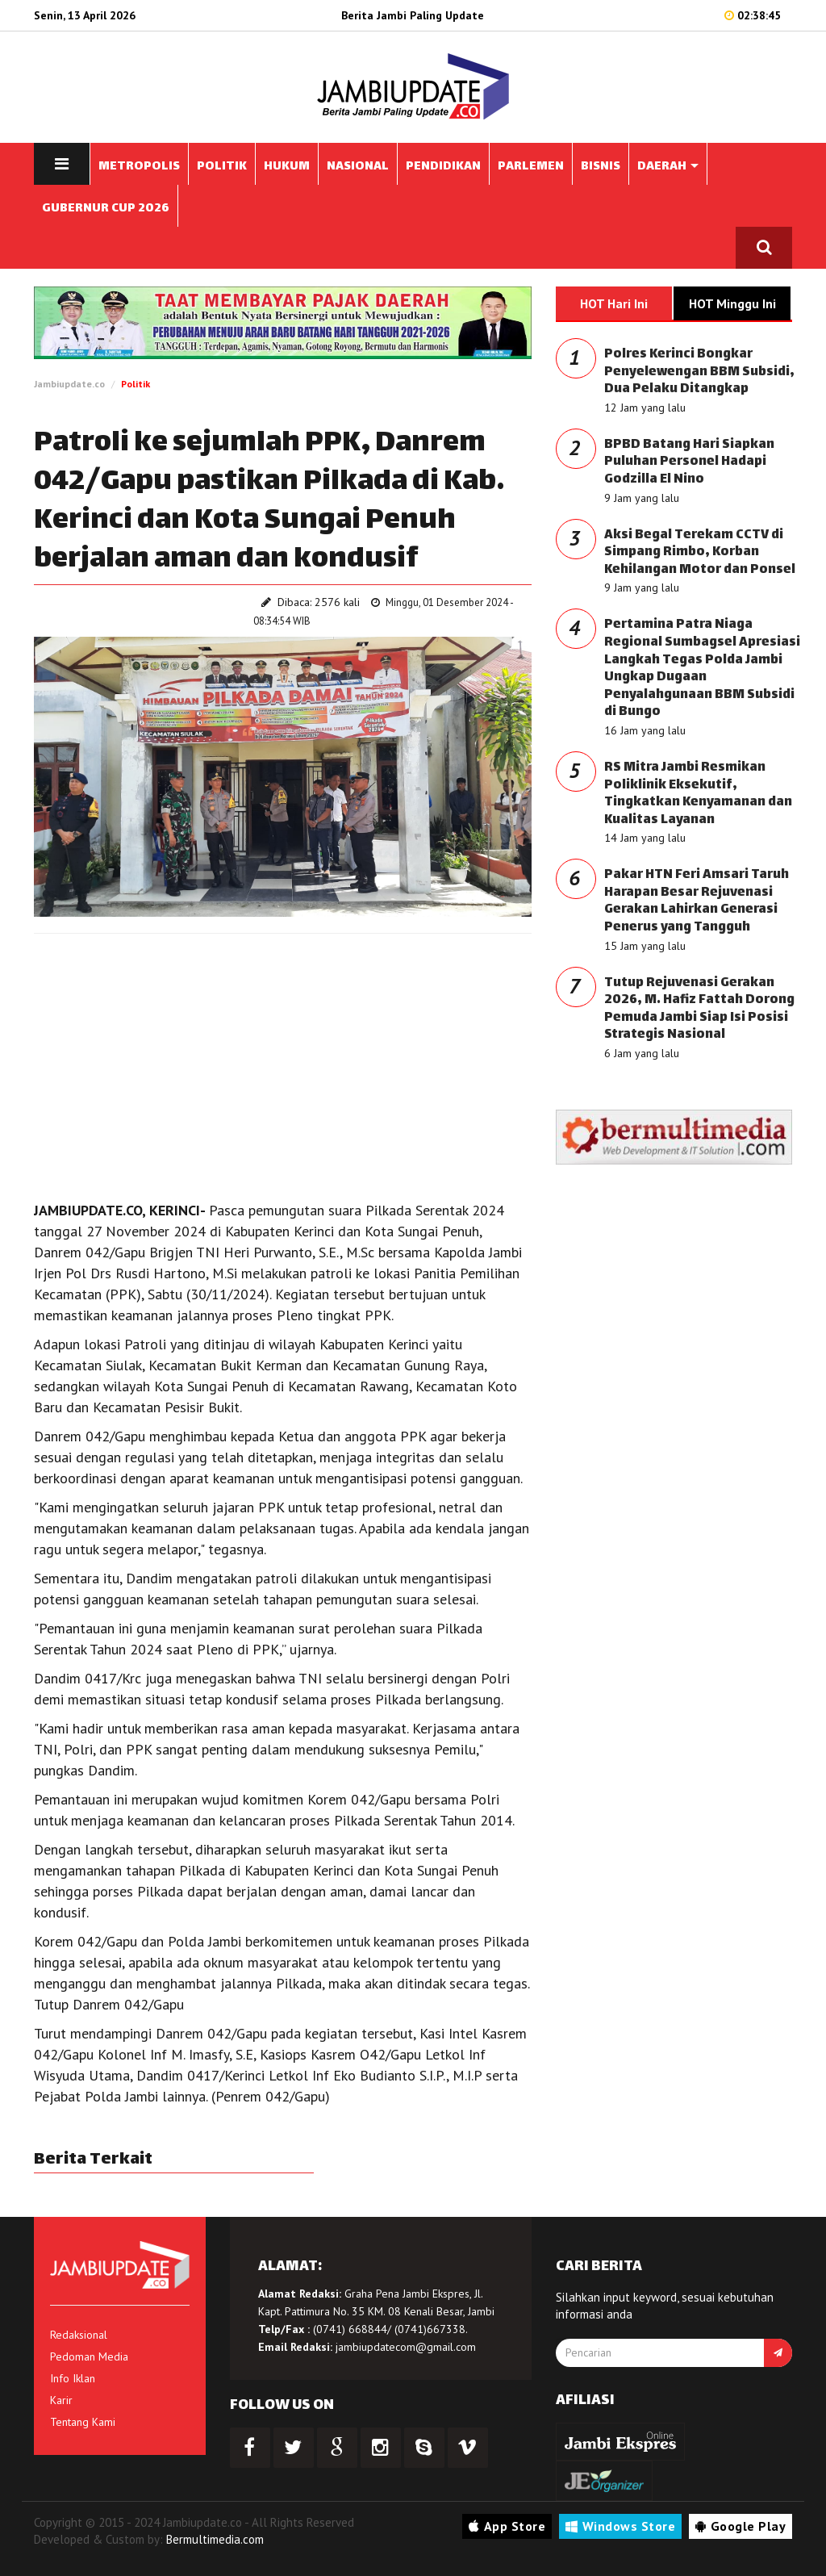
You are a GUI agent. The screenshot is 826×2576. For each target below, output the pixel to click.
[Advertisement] (283, 1063)
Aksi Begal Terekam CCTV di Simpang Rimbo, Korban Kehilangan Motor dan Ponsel (699, 553)
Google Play (740, 2526)
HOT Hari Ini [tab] (614, 303)
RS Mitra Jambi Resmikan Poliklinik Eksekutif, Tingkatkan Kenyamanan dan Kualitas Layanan (698, 794)
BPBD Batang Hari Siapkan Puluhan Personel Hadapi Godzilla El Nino (689, 462)
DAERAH (668, 167)
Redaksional (78, 2334)
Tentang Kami (82, 2422)
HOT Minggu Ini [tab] (732, 303)
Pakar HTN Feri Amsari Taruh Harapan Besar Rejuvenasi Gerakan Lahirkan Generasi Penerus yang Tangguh (696, 901)
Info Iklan (72, 2378)
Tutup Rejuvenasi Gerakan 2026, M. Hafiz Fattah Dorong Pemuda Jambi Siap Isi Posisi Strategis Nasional (699, 1010)
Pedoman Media (89, 2356)
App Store (507, 2526)
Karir (61, 2400)
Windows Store (620, 2526)
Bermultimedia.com (215, 2539)
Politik (135, 384)
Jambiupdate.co (69, 384)
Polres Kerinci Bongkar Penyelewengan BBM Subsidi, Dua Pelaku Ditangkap (699, 372)
